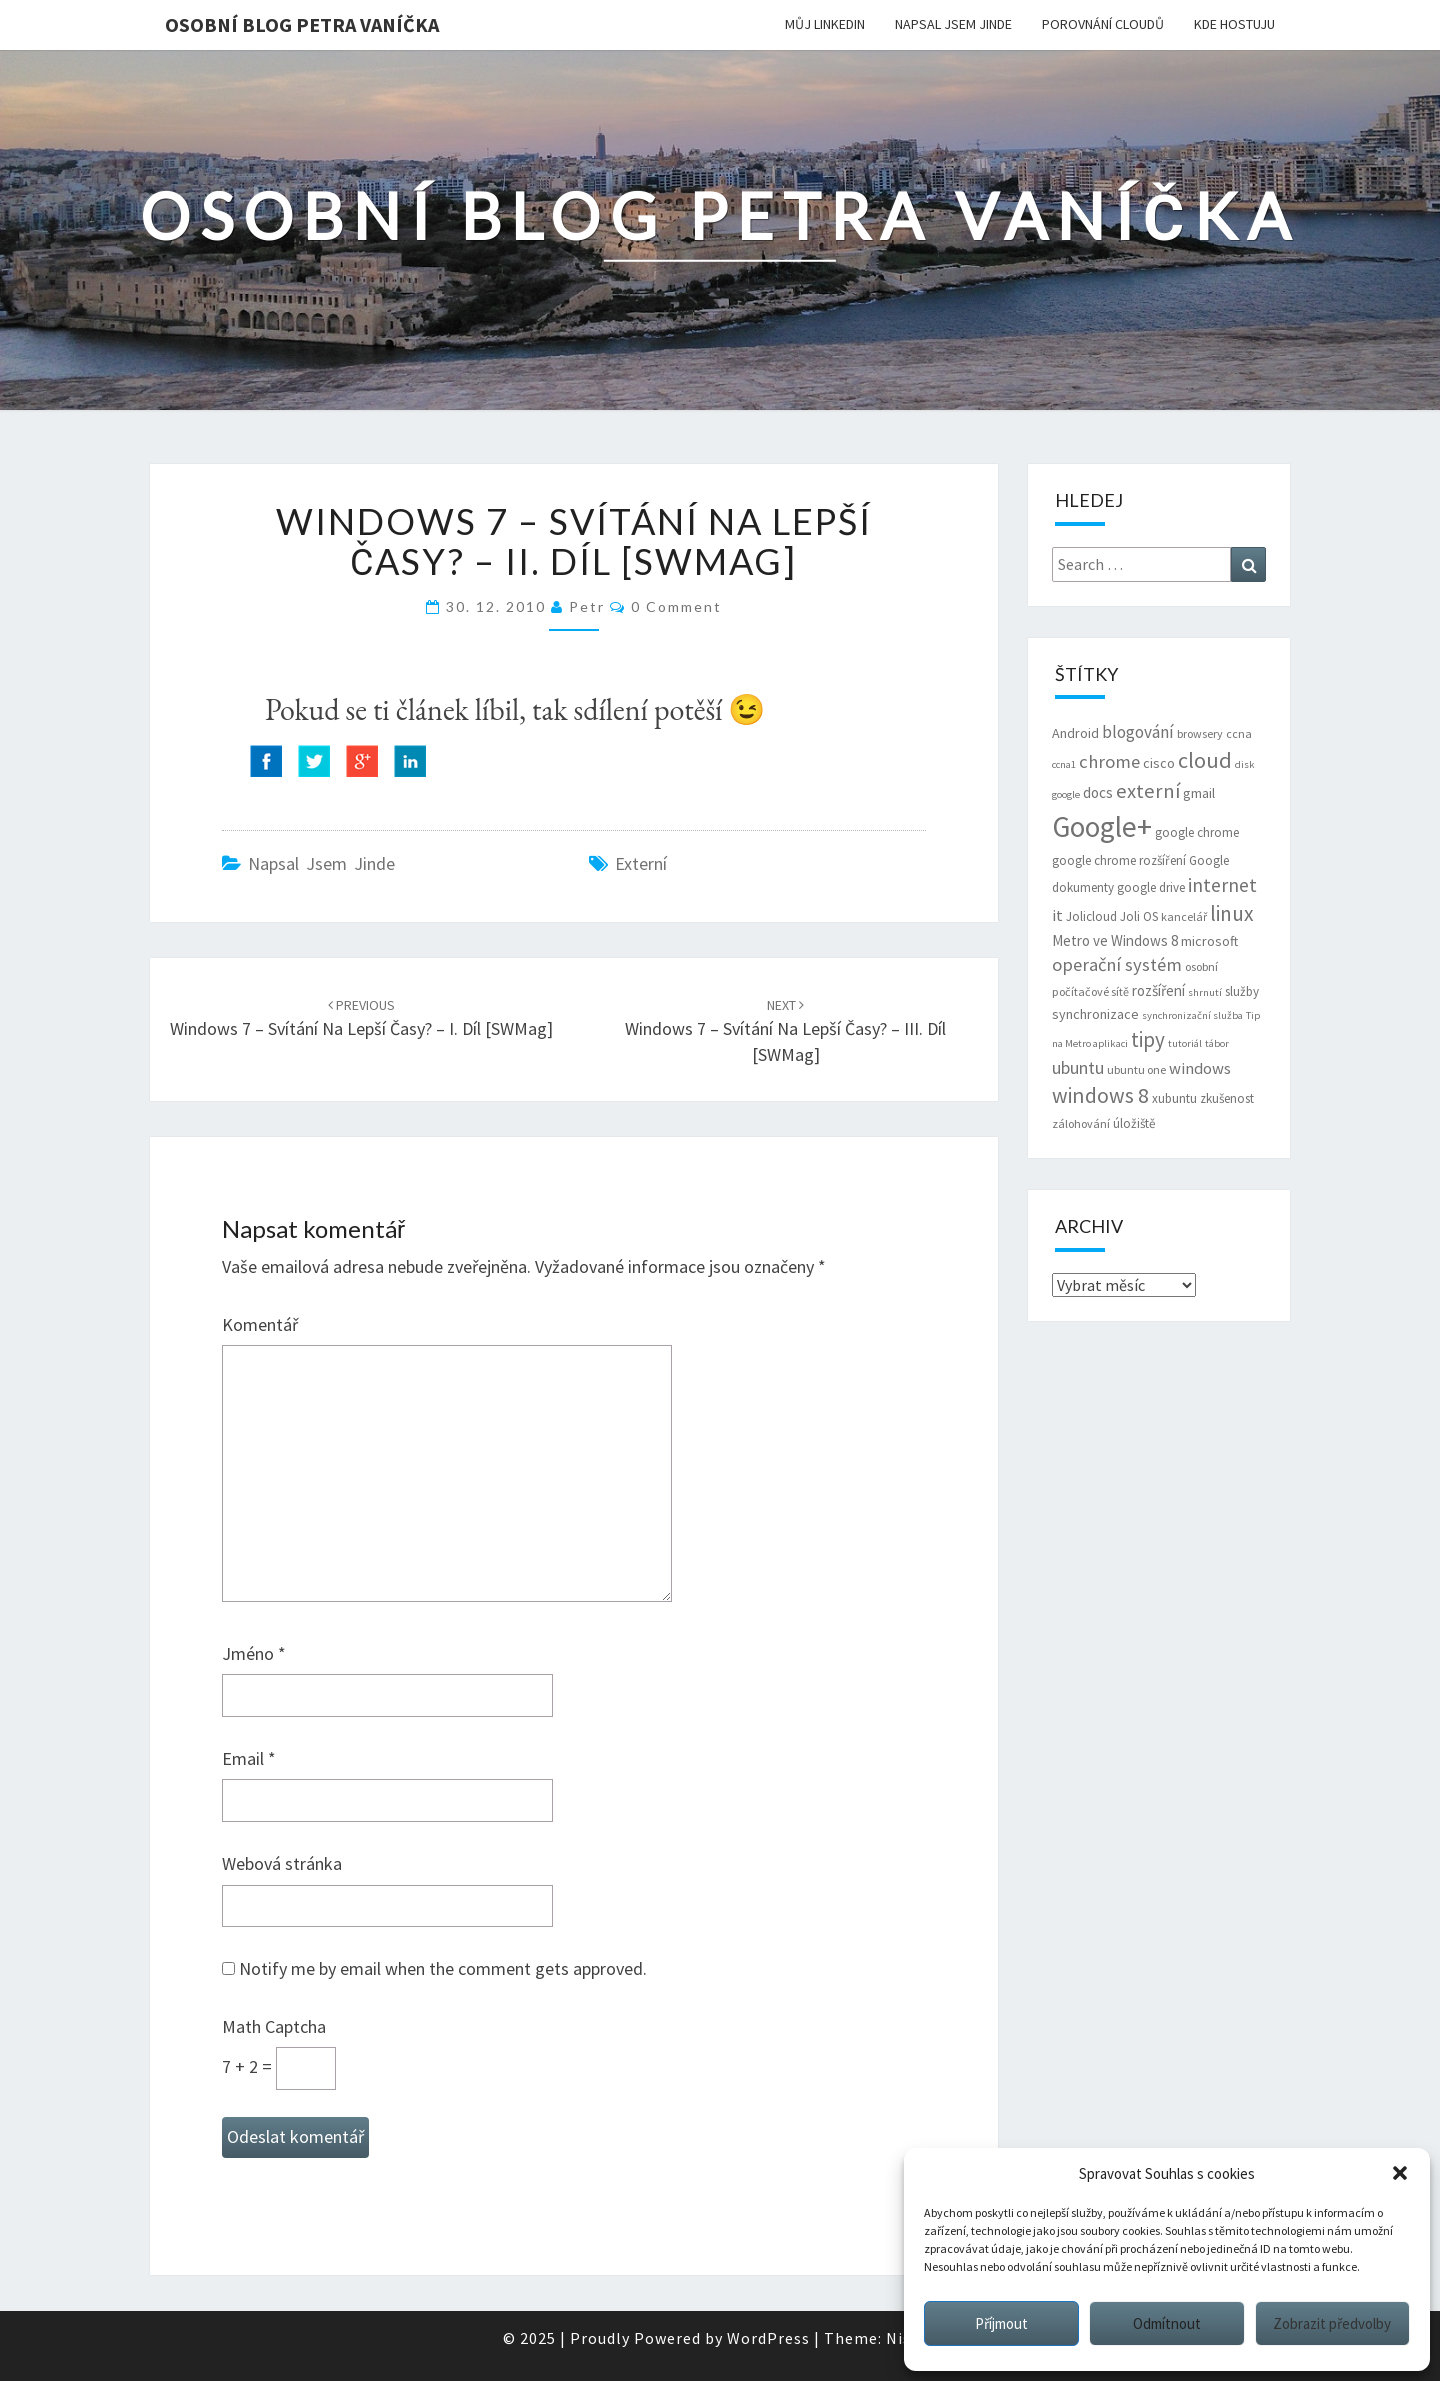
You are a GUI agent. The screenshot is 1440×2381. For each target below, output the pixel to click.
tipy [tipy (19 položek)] (1148, 1039)
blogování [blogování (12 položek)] (1138, 732)
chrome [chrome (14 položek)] (1109, 761)
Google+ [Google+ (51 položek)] (1102, 826)
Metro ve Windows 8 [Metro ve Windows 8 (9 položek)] (1115, 940)
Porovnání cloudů (1103, 24)
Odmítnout (1167, 2323)
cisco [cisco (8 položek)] (1159, 763)
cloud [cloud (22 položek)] (1205, 760)
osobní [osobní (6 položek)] (1201, 966)
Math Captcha (274, 2026)
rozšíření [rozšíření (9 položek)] (1158, 990)
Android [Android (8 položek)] (1075, 733)
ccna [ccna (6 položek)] (1239, 733)
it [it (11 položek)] (1057, 915)
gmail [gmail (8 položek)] (1199, 793)
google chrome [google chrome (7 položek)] (1197, 832)
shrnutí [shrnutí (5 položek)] (1205, 992)
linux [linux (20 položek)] (1232, 913)
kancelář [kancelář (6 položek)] (1184, 916)
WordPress (768, 2338)
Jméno (254, 1653)
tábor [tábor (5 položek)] (1217, 1043)
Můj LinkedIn (825, 24)
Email (249, 1758)
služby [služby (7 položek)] (1242, 991)
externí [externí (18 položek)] (1148, 791)
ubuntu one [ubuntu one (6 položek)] (1136, 1069)
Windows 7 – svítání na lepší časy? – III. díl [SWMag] (785, 1031)
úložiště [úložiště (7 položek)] (1134, 1123)
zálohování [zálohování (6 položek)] (1081, 1123)
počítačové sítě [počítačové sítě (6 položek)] (1090, 991)
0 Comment (676, 606)
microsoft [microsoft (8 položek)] (1209, 941)
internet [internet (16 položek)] (1222, 885)
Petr (587, 606)
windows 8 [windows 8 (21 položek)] (1100, 1095)
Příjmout (1001, 2323)
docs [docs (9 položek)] (1098, 792)
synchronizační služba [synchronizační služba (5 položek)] (1192, 1015)
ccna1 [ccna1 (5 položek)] (1064, 764)
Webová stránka (282, 1863)
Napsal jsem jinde (953, 24)
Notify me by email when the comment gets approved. (434, 1968)
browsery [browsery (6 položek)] (1200, 733)
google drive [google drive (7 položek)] (1151, 887)
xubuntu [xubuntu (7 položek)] (1174, 1098)
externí (641, 863)
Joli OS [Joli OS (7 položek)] (1139, 916)
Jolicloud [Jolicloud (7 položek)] (1091, 916)
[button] (1400, 2173)
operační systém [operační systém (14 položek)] (1117, 964)
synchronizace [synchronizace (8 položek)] (1095, 1014)
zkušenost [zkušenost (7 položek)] (1227, 1098)
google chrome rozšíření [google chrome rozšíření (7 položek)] (1119, 860)
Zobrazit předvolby (1332, 2323)
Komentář (260, 1324)
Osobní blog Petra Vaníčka (302, 24)
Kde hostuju (1234, 24)
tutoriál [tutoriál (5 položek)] (1185, 1043)
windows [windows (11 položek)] (1200, 1068)
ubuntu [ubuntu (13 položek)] (1078, 1067)
